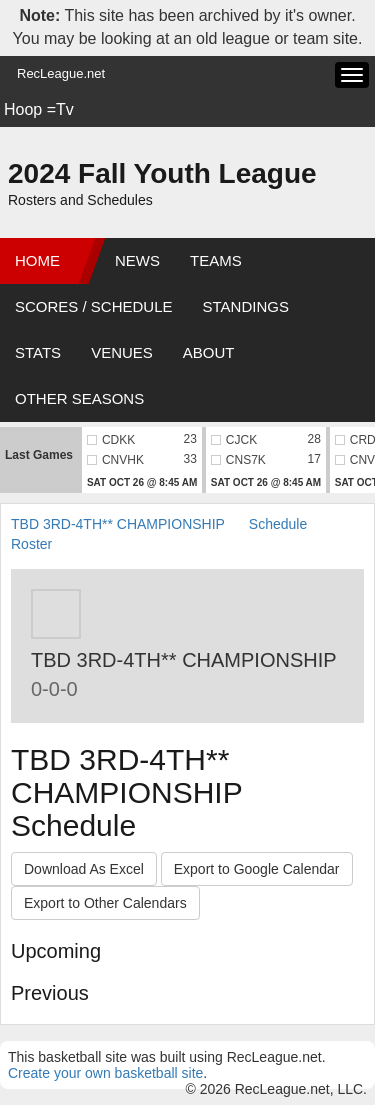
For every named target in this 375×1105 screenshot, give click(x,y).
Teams (216, 260)
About (209, 352)
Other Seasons (79, 398)
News (137, 260)
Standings (246, 306)
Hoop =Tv (39, 109)
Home (37, 260)
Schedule (278, 524)
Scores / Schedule (94, 306)
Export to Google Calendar (257, 869)
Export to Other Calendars (105, 903)
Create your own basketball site (105, 1073)
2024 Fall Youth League (162, 173)
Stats (38, 352)
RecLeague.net (61, 73)
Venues (122, 352)
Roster (31, 544)
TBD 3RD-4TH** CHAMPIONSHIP (118, 524)
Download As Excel (84, 869)
